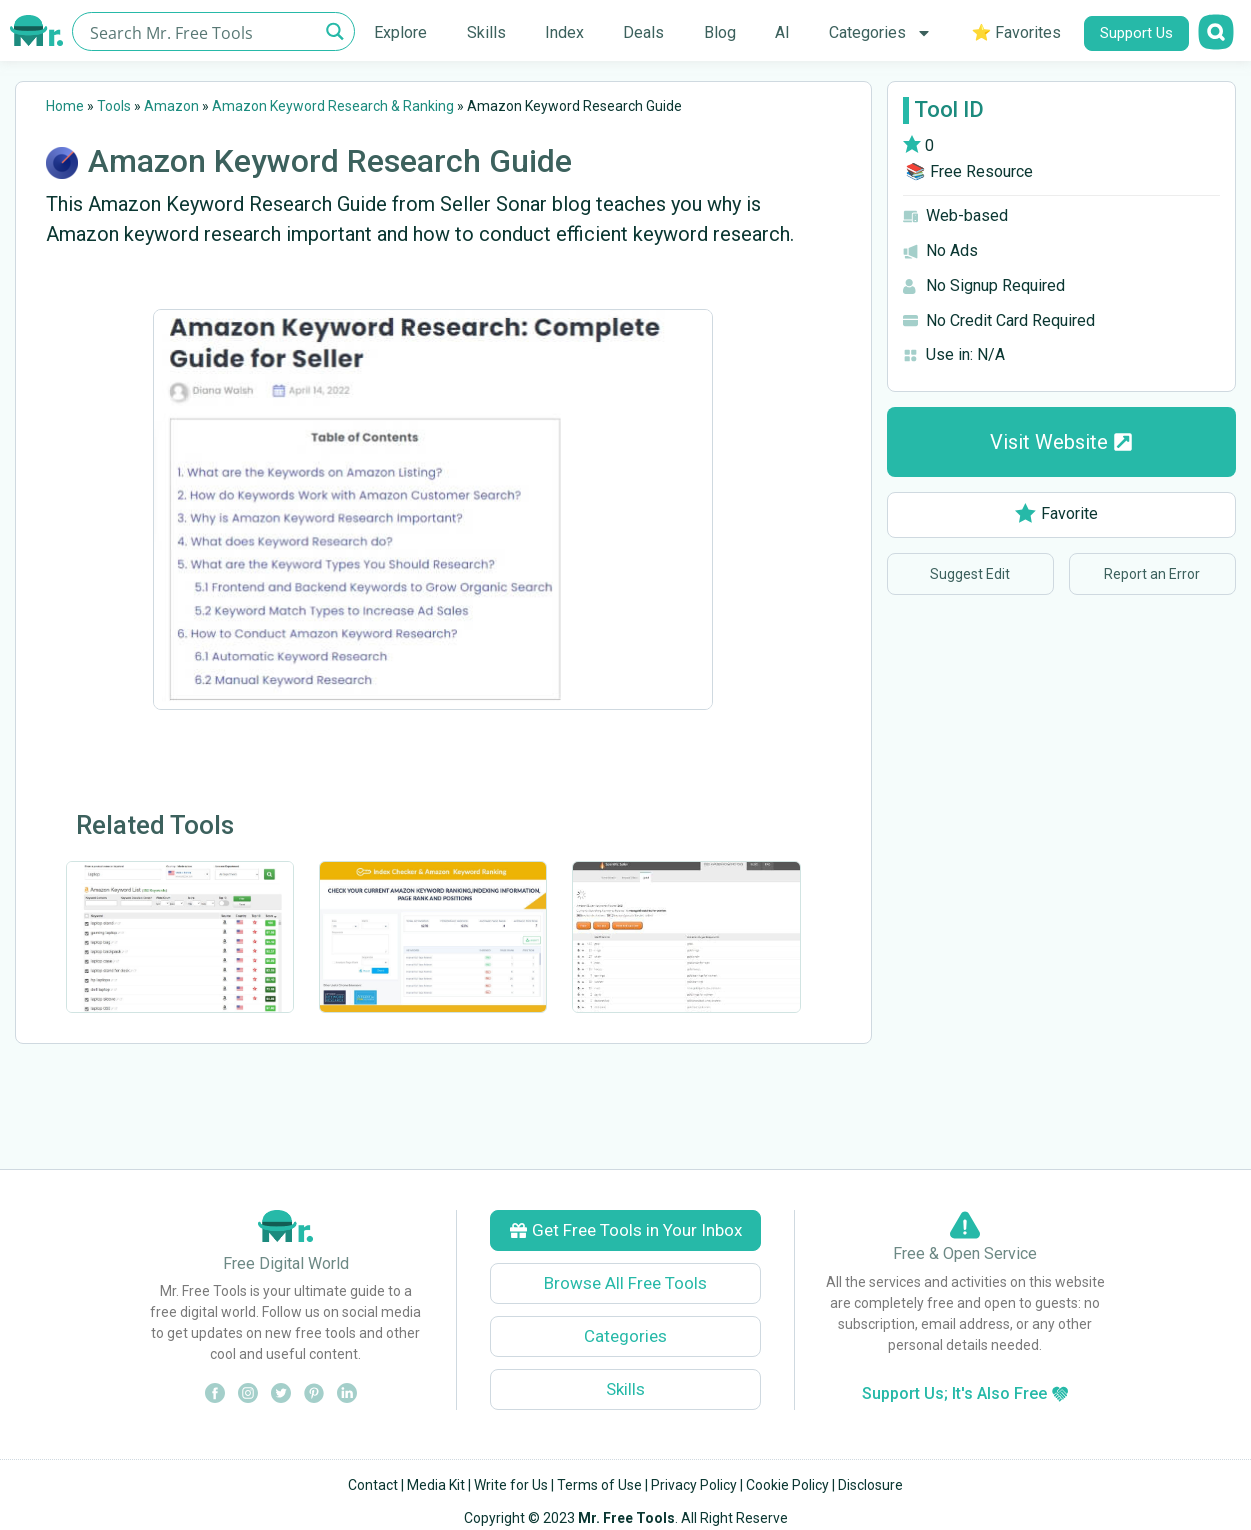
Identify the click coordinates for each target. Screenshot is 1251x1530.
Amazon (171, 106)
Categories (880, 33)
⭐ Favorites (1016, 32)
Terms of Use (599, 1485)
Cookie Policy (787, 1485)
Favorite (1056, 513)
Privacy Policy (694, 1485)
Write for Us (511, 1485)
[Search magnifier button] (335, 31)
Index (564, 32)
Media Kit (436, 1485)
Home (65, 106)
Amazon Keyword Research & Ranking (333, 106)
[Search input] (202, 31)
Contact (373, 1485)
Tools (114, 106)
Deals (643, 32)
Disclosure (870, 1485)
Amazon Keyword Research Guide (330, 161)
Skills (486, 32)
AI (782, 32)
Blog (720, 32)
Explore (400, 32)
